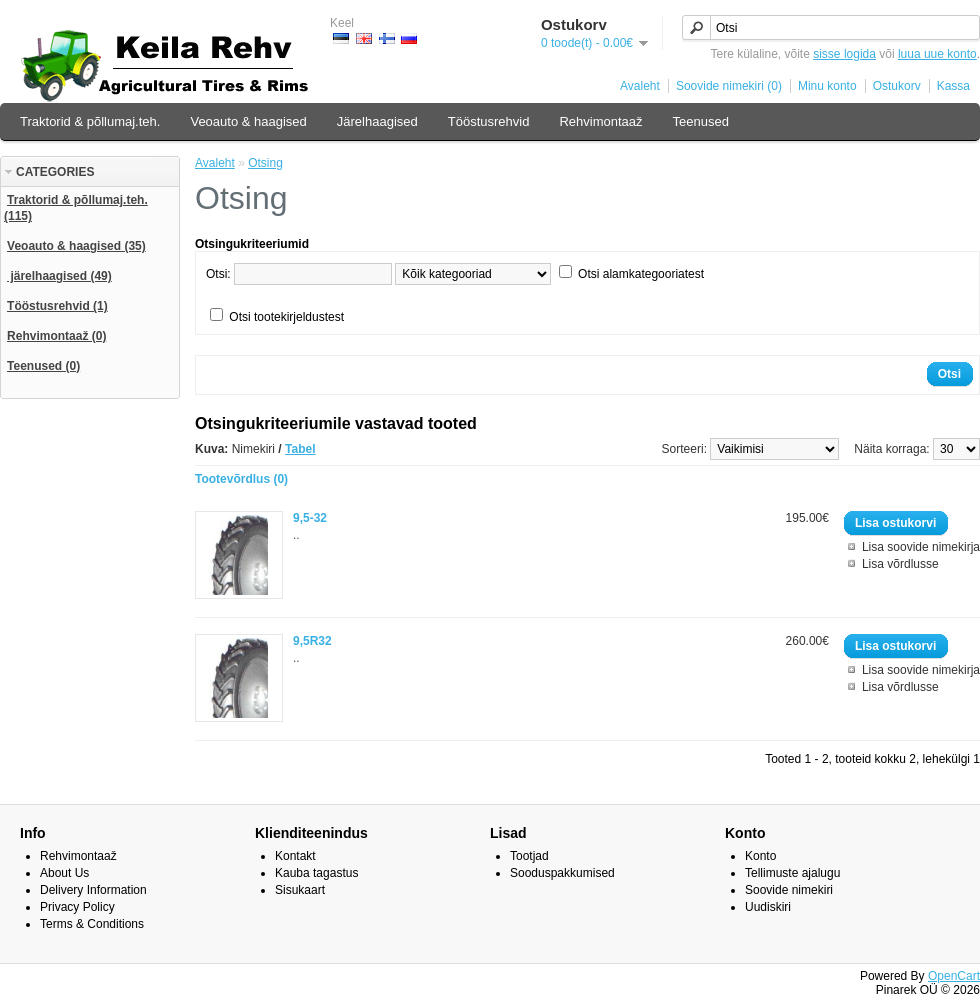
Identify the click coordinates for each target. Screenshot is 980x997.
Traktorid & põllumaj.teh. (90, 121)
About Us (64, 873)
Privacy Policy (77, 907)
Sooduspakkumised (562, 873)
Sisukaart (300, 890)
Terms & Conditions (92, 924)
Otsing (265, 163)
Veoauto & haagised (248, 121)
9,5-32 (310, 518)
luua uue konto (937, 54)
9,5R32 (312, 641)
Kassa (953, 86)
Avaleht (640, 86)
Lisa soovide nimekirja (921, 547)
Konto (760, 856)
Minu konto (827, 86)
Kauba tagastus (316, 873)
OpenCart (954, 976)
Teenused (701, 121)
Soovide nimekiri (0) (729, 86)
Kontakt (295, 856)
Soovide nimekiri (789, 890)
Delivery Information (93, 890)
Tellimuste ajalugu (792, 873)
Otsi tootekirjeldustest (286, 317)
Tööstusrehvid (489, 121)
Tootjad (529, 856)
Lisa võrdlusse (900, 564)
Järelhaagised (377, 121)
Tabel (300, 449)
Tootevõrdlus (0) (241, 479)
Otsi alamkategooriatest (641, 274)
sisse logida (844, 54)
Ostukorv (897, 86)
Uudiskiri (768, 907)
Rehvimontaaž (600, 121)
